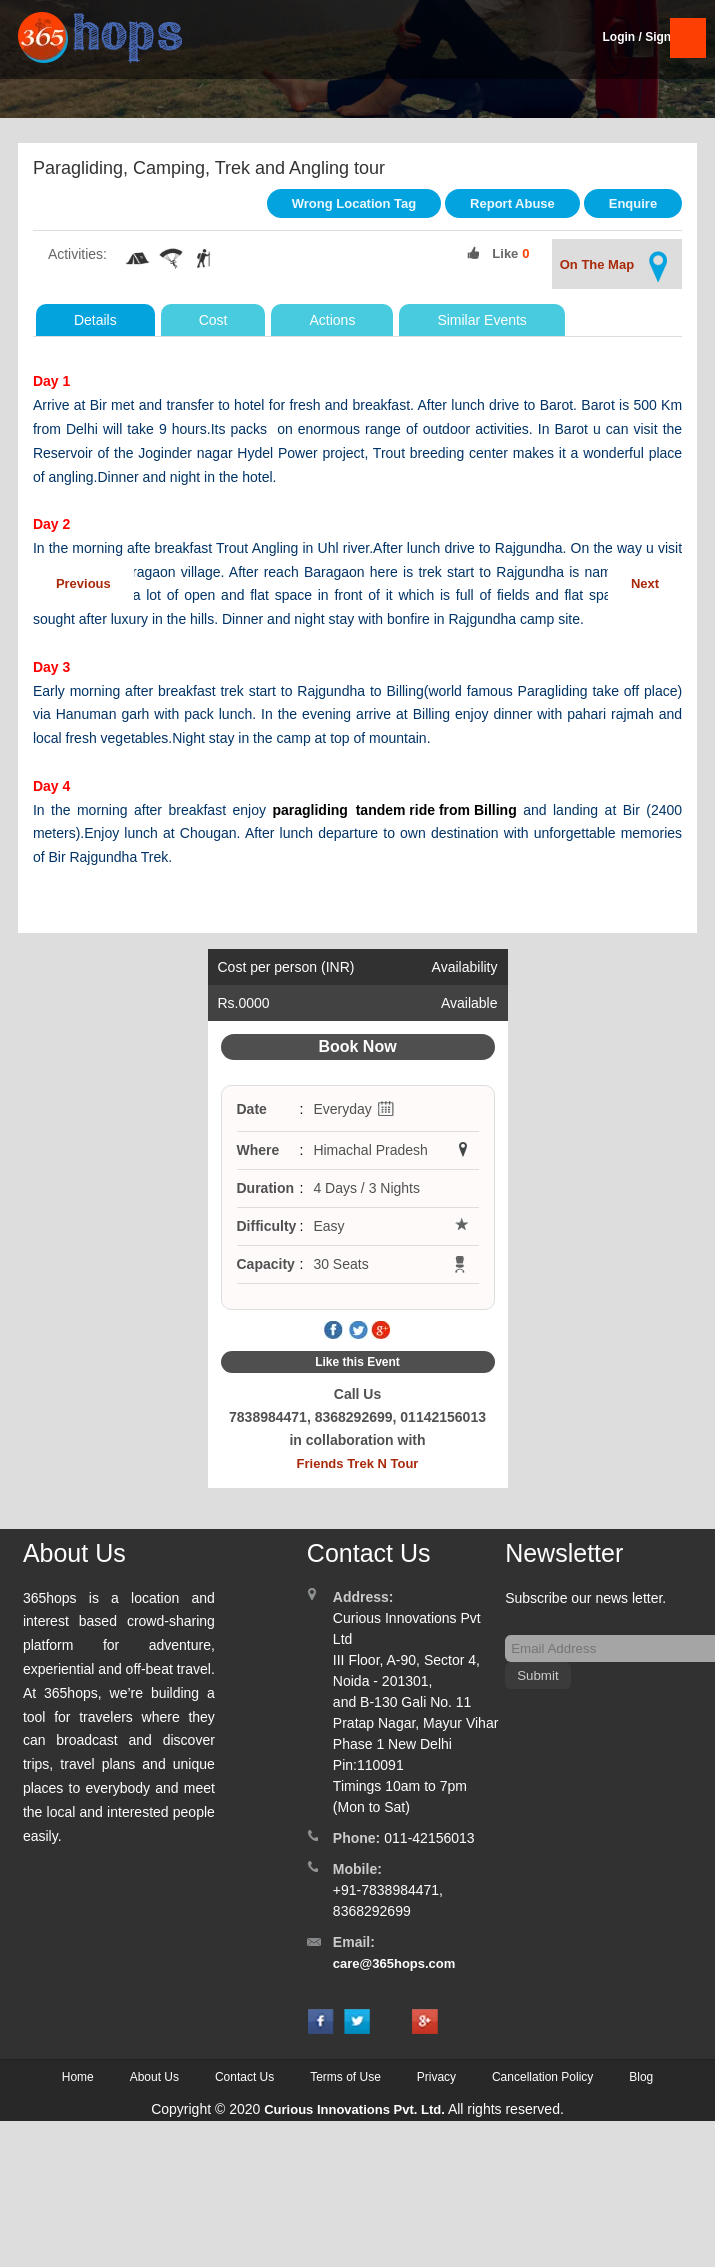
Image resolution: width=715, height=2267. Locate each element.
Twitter (358, 1331)
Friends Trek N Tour (358, 1463)
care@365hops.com (394, 1963)
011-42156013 (429, 1838)
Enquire (633, 203)
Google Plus (381, 1331)
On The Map (617, 266)
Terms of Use (345, 2077)
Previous (83, 583)
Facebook (334, 1331)
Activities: (77, 254)
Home (78, 2077)
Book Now (357, 1046)
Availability (465, 967)
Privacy (436, 2077)
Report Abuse (512, 203)
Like (505, 253)
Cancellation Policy (542, 2077)
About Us (154, 2077)
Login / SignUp (644, 37)
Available (469, 1003)
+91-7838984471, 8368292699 (388, 1900)
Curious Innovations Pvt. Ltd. (354, 2109)
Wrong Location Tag (354, 203)
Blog (641, 2077)
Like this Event (357, 1362)
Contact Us (244, 2077)
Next (645, 583)
